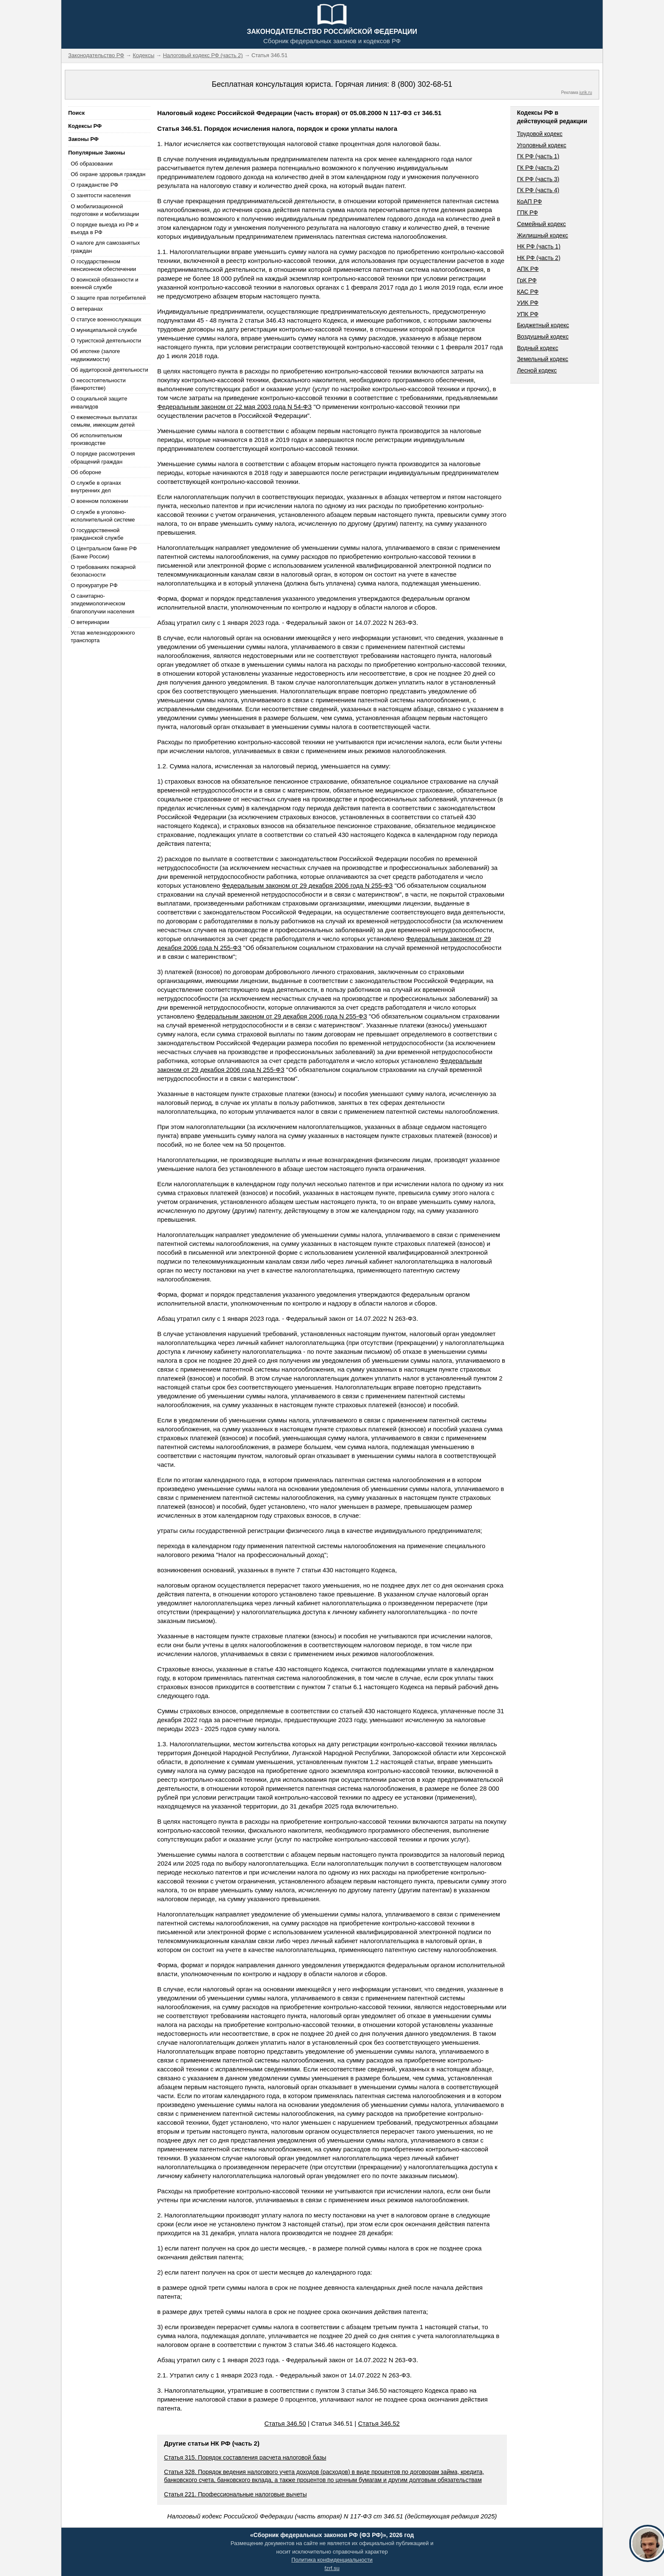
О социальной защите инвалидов (99, 402)
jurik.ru (585, 92)
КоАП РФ (529, 201)
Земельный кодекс (542, 359)
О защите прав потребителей (108, 298)
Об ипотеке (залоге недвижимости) (95, 355)
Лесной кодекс (537, 370)
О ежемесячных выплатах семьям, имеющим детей (104, 421)
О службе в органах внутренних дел (96, 487)
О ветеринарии (90, 622)
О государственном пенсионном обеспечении (103, 265)
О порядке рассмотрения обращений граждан (103, 457)
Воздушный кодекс (543, 336)
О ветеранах (87, 309)
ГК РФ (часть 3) (538, 179)
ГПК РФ (527, 212)
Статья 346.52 (378, 2423)
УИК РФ (528, 302)
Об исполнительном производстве (96, 439)
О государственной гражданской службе (97, 534)
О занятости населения (101, 195)
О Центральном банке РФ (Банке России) (104, 552)
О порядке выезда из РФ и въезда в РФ (104, 228)
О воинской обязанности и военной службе (104, 283)
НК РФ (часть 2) (539, 257)
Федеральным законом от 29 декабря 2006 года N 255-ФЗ (307, 885)
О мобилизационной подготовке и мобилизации (105, 210)
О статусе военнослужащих (106, 319)
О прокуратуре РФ (94, 585)
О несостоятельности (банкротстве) (98, 384)
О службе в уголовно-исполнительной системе (103, 516)
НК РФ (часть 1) (539, 246)
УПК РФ (528, 314)
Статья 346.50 (285, 2423)
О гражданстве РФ (94, 185)
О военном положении (99, 501)
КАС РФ (528, 291)
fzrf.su (331, 2568)
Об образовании (92, 163)
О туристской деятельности (106, 340)
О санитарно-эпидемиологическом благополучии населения (102, 603)
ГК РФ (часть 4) (538, 190)
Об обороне (86, 472)
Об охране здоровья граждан (108, 174)
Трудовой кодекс (540, 133)
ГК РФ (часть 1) (538, 156)
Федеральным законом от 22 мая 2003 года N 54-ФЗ (234, 406)
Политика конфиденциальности (332, 2560)
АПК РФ (528, 268)
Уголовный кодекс (542, 145)
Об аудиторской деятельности (109, 370)
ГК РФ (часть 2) (538, 167)
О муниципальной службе (104, 330)
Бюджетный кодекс (543, 325)
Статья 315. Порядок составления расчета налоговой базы (245, 2457)
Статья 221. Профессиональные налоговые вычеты (235, 2494)
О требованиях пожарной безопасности (103, 571)
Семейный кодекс (541, 224)
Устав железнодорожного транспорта (103, 636)
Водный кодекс (538, 348)
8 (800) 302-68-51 (421, 84)
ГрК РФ (527, 280)
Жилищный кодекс (542, 235)
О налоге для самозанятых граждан (105, 247)
